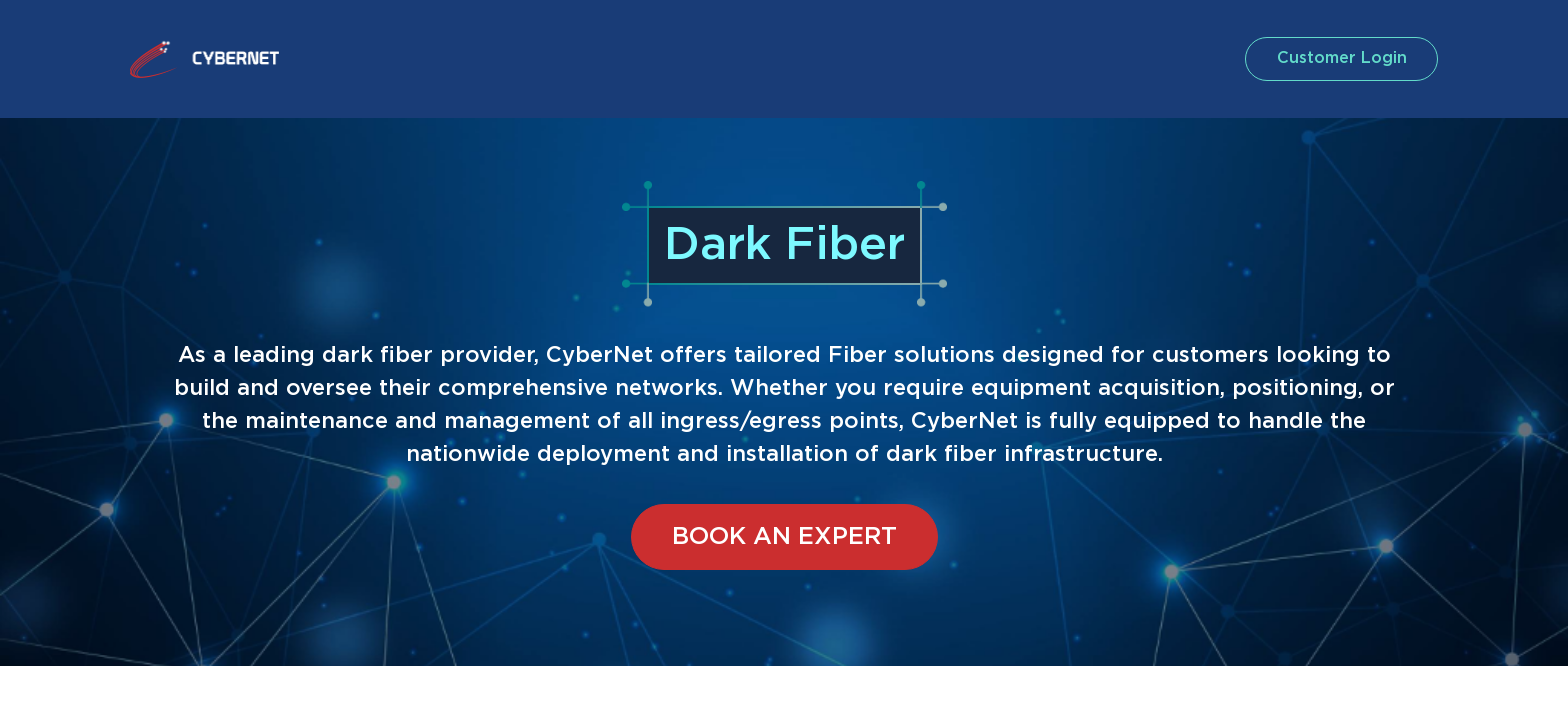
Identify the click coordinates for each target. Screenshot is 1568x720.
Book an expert (784, 537)
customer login (1338, 58)
